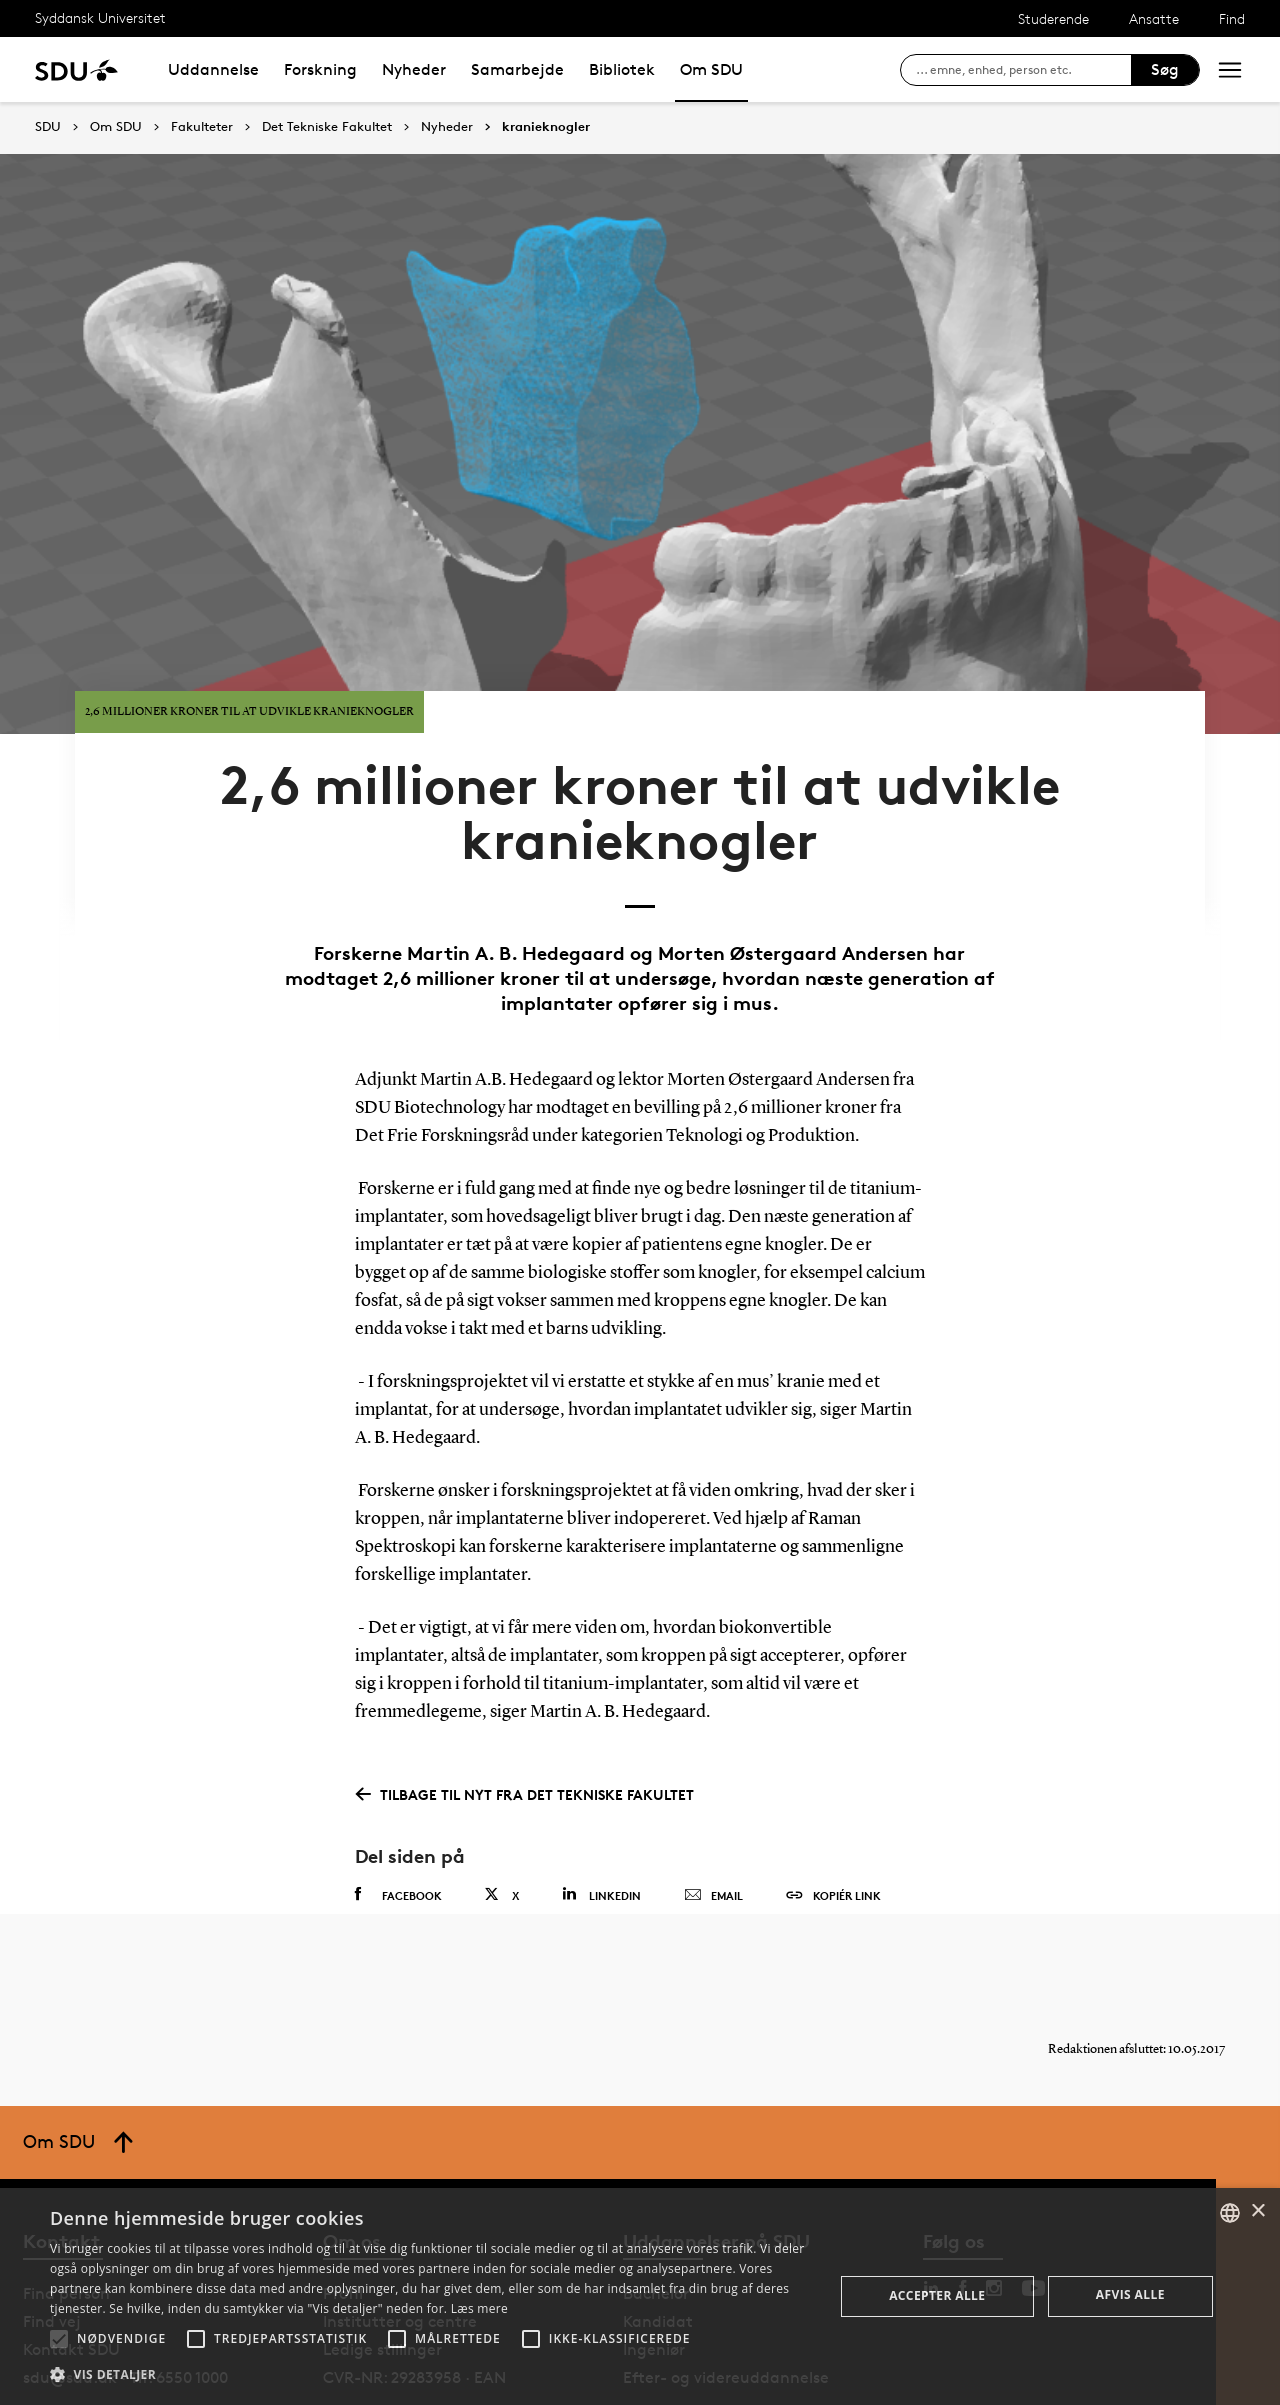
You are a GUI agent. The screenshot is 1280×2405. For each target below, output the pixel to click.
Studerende (1053, 18)
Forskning (320, 69)
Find (1232, 18)
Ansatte (1154, 18)
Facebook (398, 1818)
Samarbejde (517, 69)
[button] (59, 2339)
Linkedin (601, 1817)
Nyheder (414, 69)
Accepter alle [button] (937, 2295)
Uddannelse (213, 69)
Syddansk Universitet (100, 17)
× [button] (1257, 2211)
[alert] (640, 2296)
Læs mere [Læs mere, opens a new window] (479, 2308)
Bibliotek (622, 69)
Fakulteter (202, 127)
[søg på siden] (1023, 70)
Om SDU (711, 69)
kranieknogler (546, 127)
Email (713, 1819)
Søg (1165, 69)
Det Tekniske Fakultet (327, 127)
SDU (48, 126)
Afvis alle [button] (1130, 2294)
